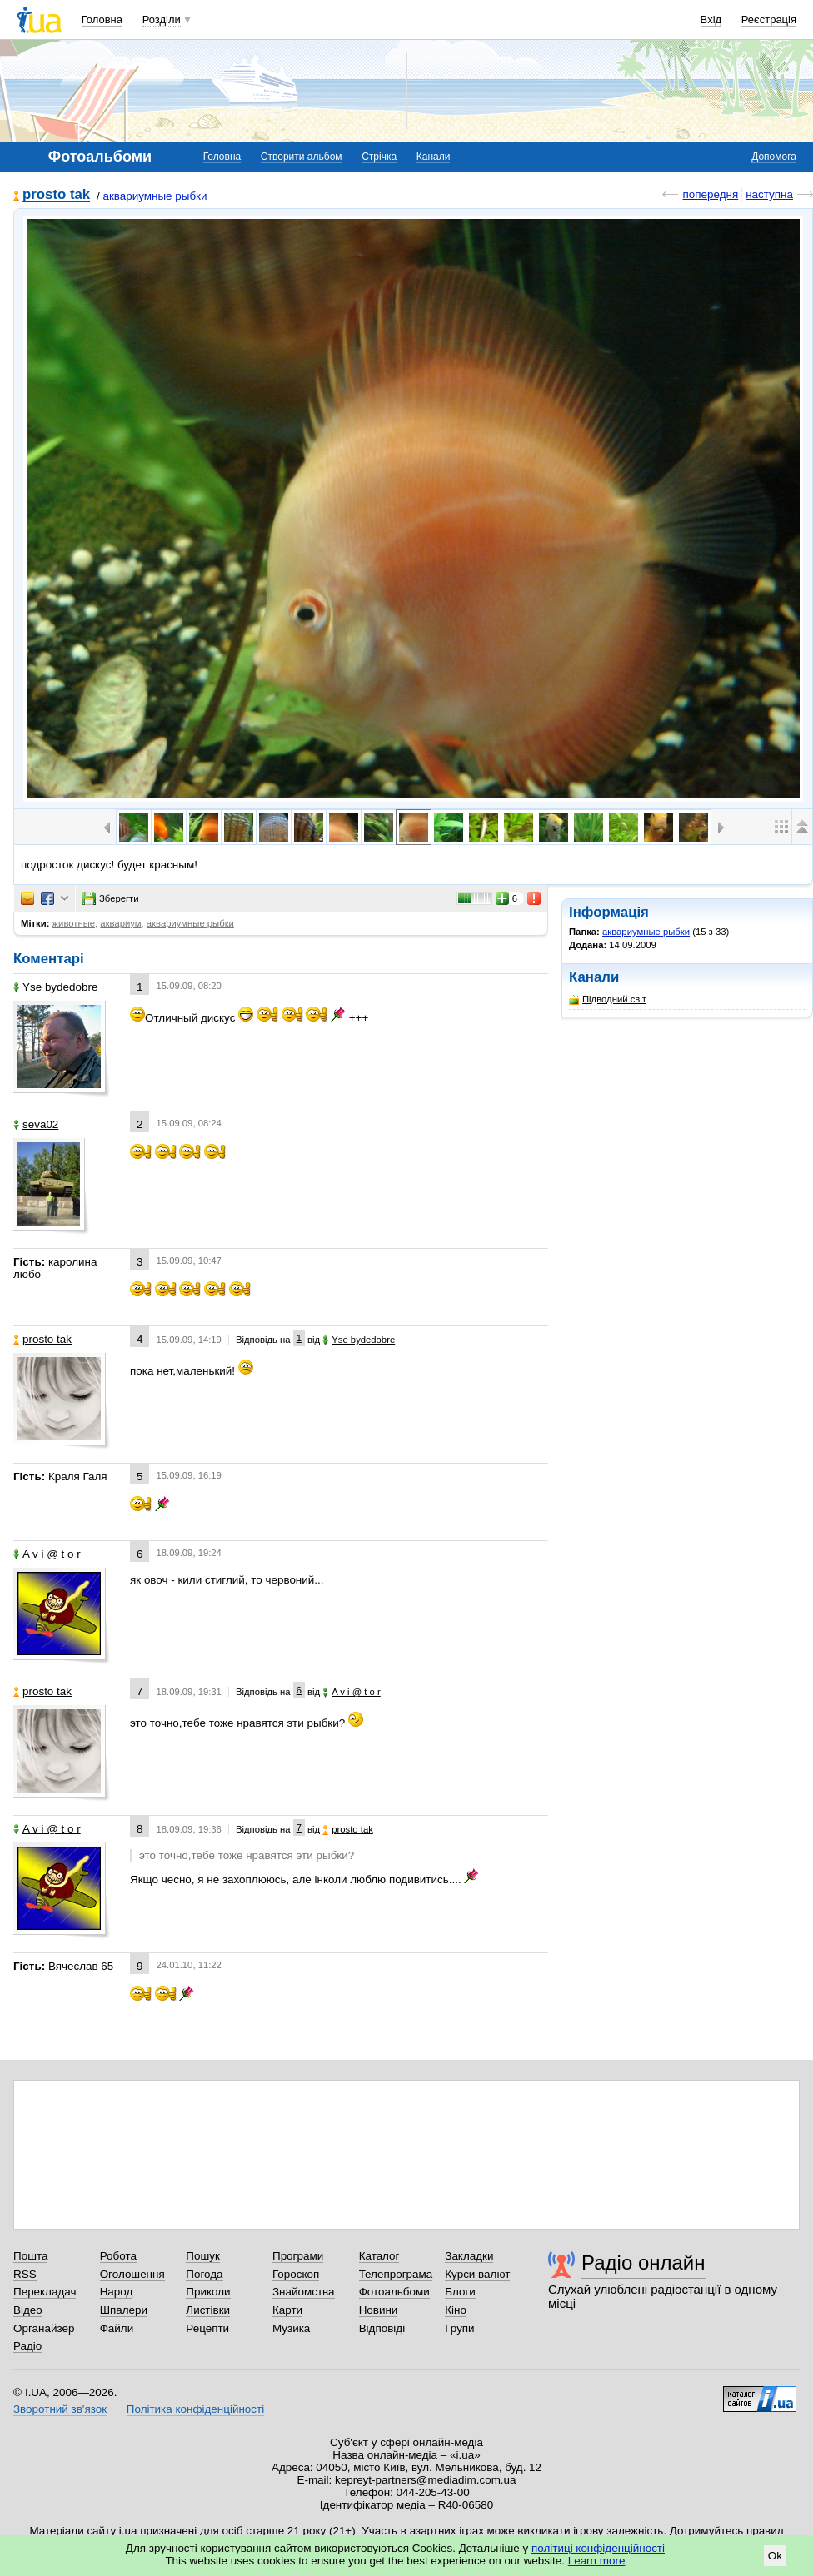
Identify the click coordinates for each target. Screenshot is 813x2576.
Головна (102, 19)
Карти (287, 2310)
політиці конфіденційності (598, 2548)
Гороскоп (295, 2274)
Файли (117, 2328)
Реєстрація (768, 19)
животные (74, 923)
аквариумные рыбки (154, 196)
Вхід (711, 19)
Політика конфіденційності (195, 2409)
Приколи (208, 2291)
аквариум (120, 923)
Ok (775, 2555)
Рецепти (207, 2328)
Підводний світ (607, 999)
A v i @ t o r (47, 1554)
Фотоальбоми (394, 2291)
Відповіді (382, 2328)
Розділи (161, 19)
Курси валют (477, 2274)
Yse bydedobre (55, 987)
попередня (710, 194)
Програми (297, 2256)
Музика (291, 2328)
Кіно (455, 2310)
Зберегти (110, 898)
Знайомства (303, 2291)
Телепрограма (396, 2274)
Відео (27, 2310)
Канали (433, 156)
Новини (378, 2310)
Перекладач (44, 2291)
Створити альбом (301, 156)
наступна (769, 194)
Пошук (203, 2256)
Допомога (773, 156)
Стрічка (379, 156)
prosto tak (56, 195)
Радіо (27, 2346)
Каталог (379, 2256)
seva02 (35, 1124)
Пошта (30, 2256)
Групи (459, 2328)
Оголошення (132, 2274)
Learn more (597, 2560)
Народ (116, 2291)
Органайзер (43, 2328)
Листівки (208, 2310)
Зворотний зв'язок (60, 2409)
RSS (25, 2274)
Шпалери (123, 2310)
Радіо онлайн (643, 2262)
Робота (118, 2256)
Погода (204, 2274)
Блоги (460, 2291)
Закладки (469, 2256)
